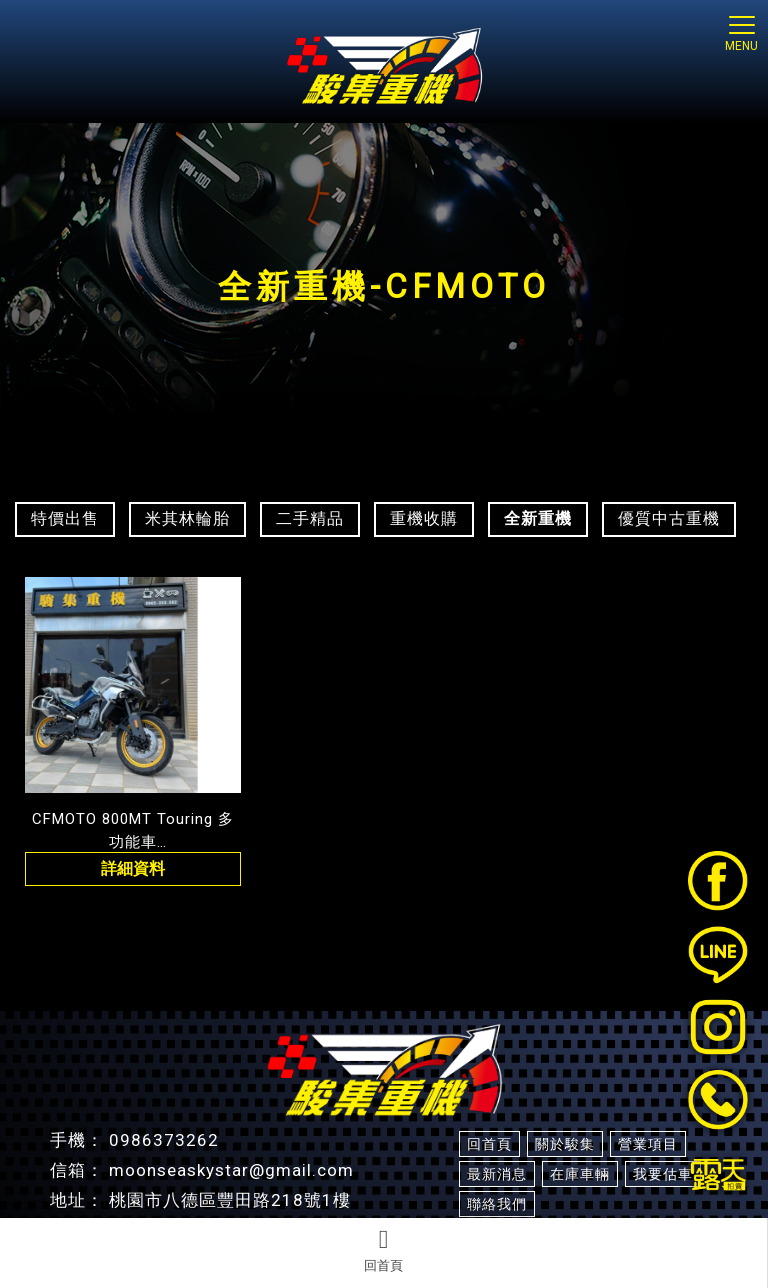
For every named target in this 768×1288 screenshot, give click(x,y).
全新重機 (538, 518)
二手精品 (310, 518)
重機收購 (424, 518)
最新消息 (497, 1174)
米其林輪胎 (187, 518)
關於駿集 (565, 1144)
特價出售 (65, 518)
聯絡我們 (497, 1204)
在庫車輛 (580, 1174)
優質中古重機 (669, 518)
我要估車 (663, 1174)
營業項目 (648, 1144)
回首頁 (383, 1250)
